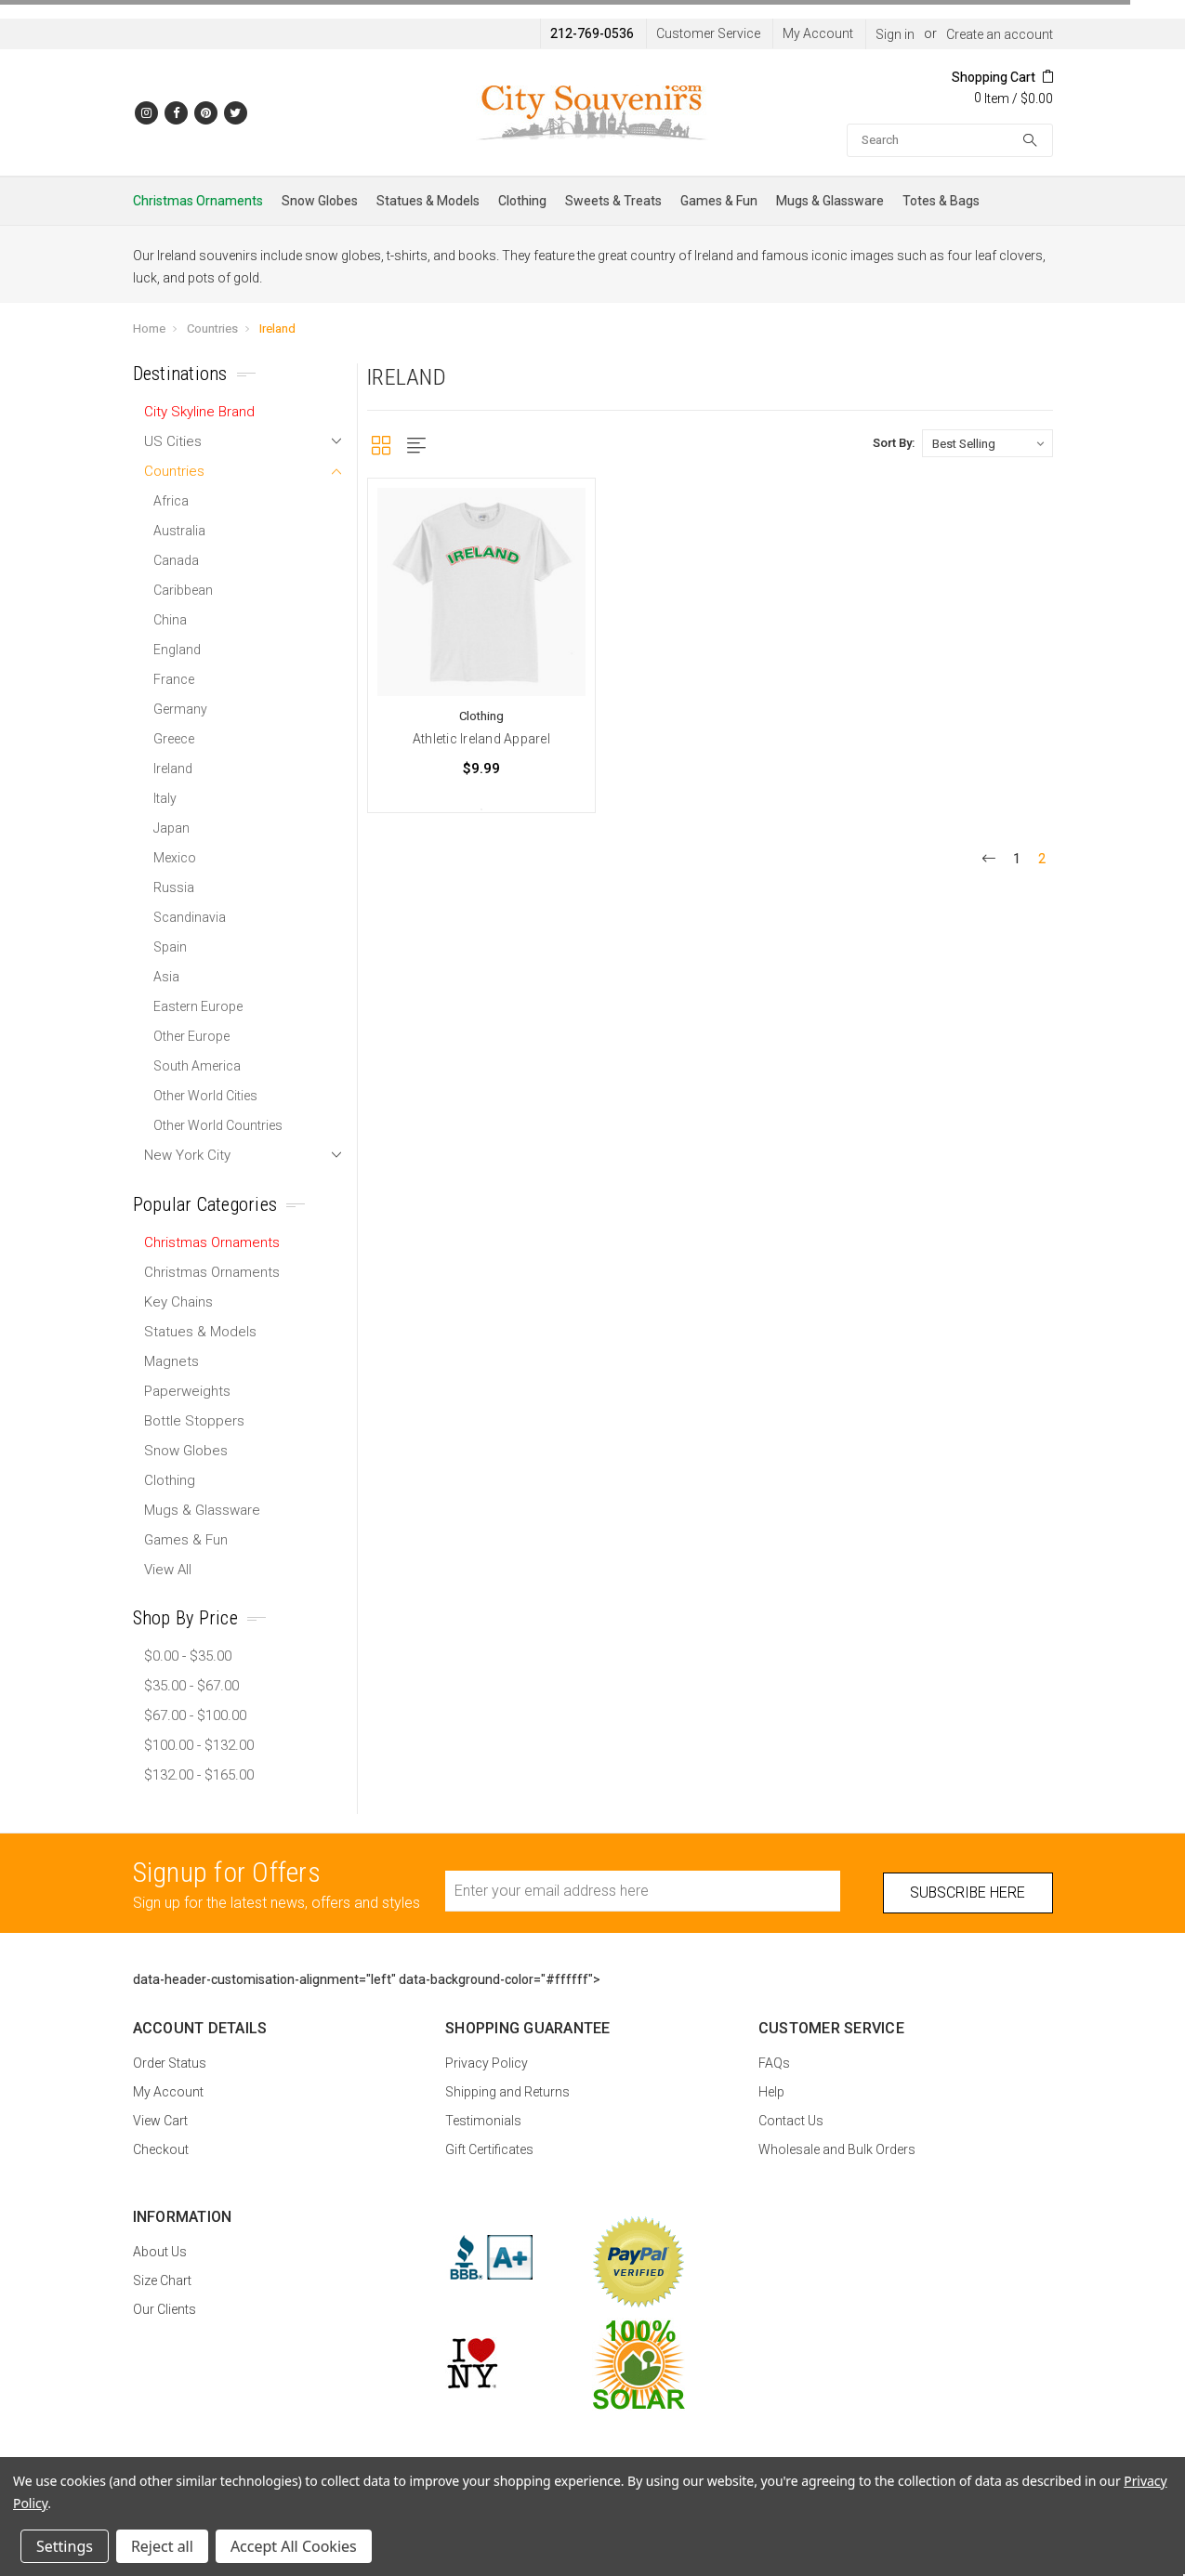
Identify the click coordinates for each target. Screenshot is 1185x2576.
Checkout (161, 2149)
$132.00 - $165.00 (199, 1775)
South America (197, 1065)
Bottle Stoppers (194, 1421)
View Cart (160, 2120)
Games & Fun (718, 200)
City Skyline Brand (199, 411)
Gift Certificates (489, 2149)
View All (167, 1569)
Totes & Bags (941, 200)
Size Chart (162, 2280)
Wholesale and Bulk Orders (836, 2149)
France (173, 679)
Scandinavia (189, 917)
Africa (171, 500)
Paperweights (187, 1391)
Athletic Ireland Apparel (481, 738)
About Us (160, 2251)
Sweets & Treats (613, 200)
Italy (165, 798)
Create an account (999, 34)
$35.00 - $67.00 (191, 1685)
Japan (171, 828)
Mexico (174, 857)
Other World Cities (205, 1095)
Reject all (162, 2546)
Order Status (169, 2063)
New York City (187, 1155)
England (177, 649)
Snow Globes (320, 200)
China (170, 619)
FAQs (774, 2063)
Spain (170, 947)
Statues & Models (428, 200)
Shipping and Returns (507, 2091)
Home (149, 328)
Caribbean (183, 590)
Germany (180, 709)
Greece (173, 738)
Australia (179, 530)
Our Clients (164, 2309)
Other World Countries (218, 1125)
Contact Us (790, 2120)
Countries (212, 328)
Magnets (171, 1361)
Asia (166, 976)
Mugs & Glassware (830, 200)
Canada (176, 560)
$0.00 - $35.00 (187, 1656)
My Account (818, 33)
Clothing (522, 200)
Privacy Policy (486, 2063)
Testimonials (483, 2120)
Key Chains (178, 1302)
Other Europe (191, 1036)
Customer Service (708, 33)
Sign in (895, 34)
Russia (173, 887)
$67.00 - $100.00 (195, 1715)
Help (771, 2091)
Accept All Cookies (293, 2546)
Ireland (277, 328)
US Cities (173, 441)
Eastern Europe (198, 1006)
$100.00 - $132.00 (199, 1745)
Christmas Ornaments (198, 200)
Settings (64, 2546)
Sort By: (894, 443)
